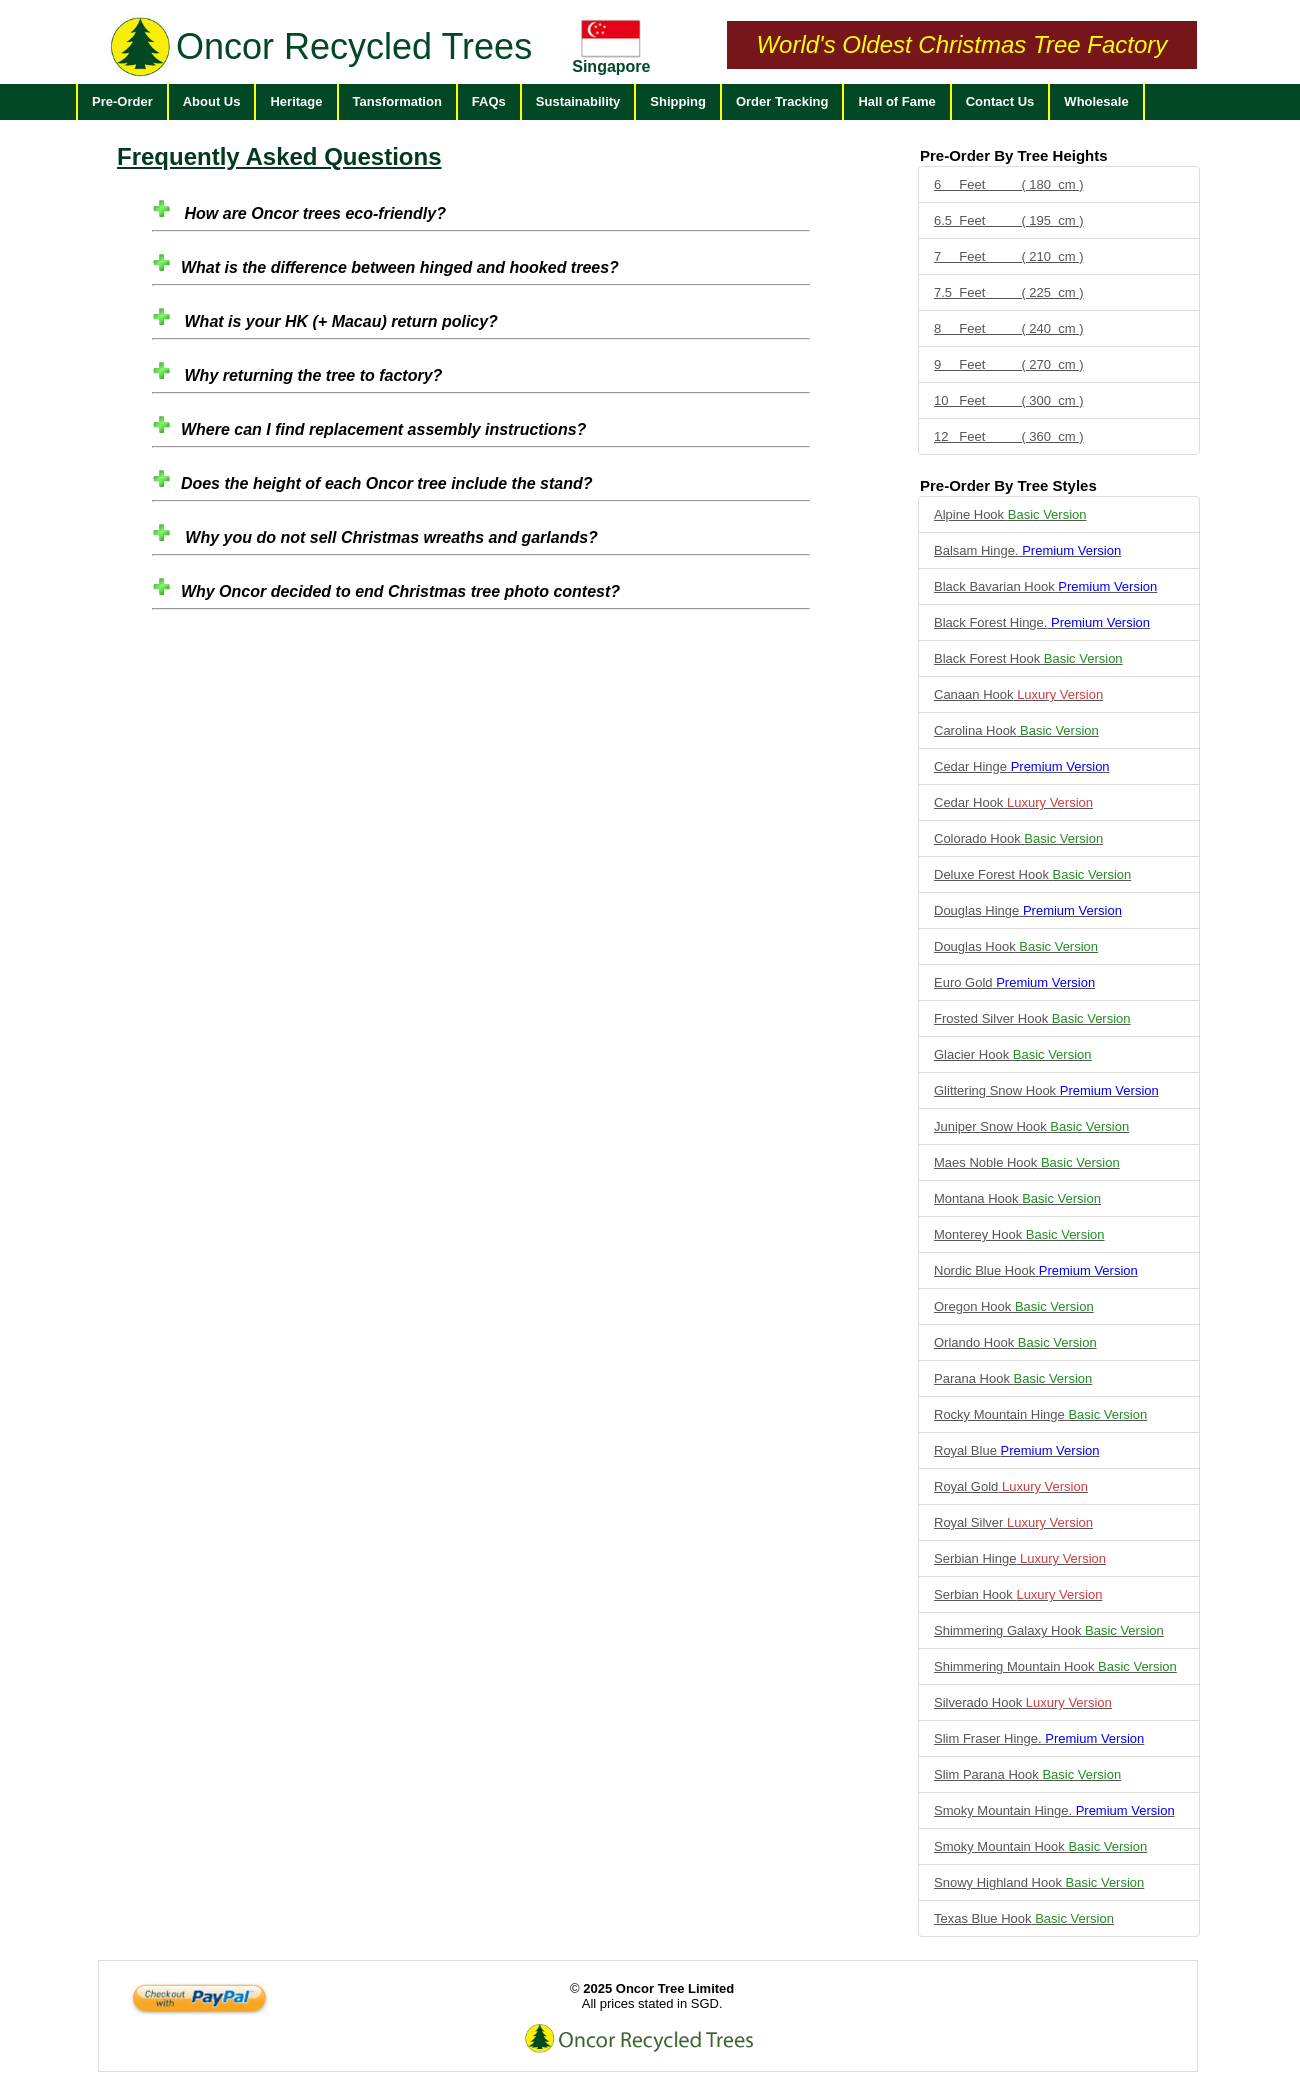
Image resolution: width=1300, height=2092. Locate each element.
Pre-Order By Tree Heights (1014, 155)
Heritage (296, 101)
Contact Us (1000, 101)
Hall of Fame (896, 101)
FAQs (489, 101)
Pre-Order (122, 101)
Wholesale (1096, 101)
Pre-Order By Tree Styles (1008, 485)
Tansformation (397, 101)
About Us (212, 101)
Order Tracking (782, 101)
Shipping (678, 101)
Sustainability (578, 101)
